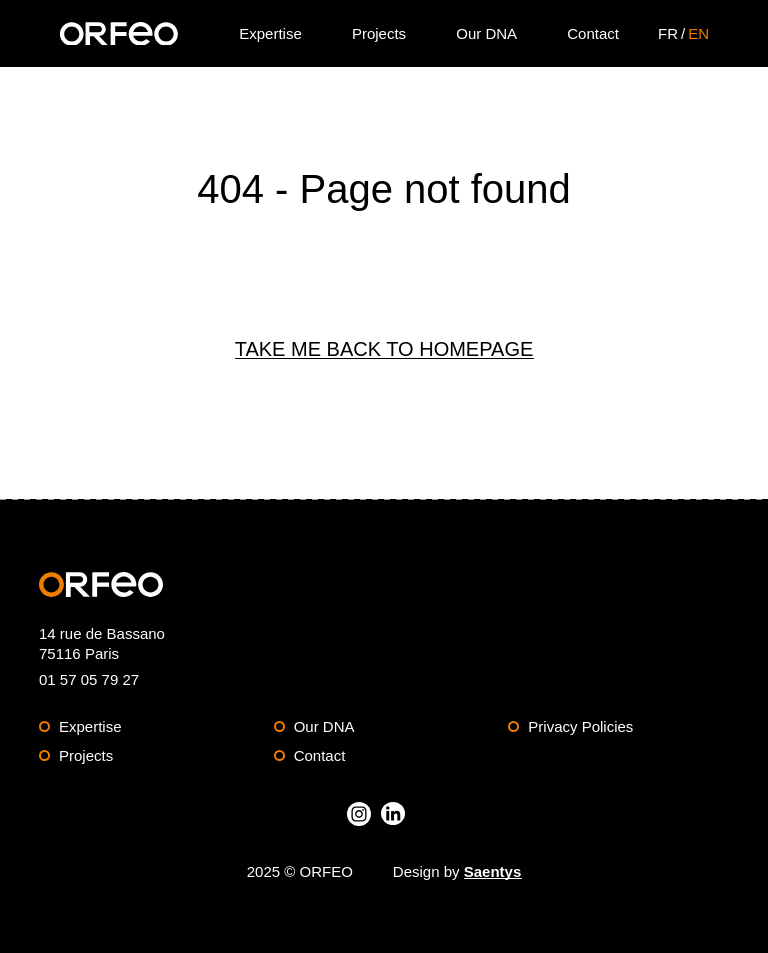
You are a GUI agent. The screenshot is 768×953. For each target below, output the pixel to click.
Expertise (90, 726)
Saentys (493, 871)
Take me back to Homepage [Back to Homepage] (384, 349)
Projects (86, 755)
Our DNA (324, 726)
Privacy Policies (580, 726)
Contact (320, 755)
